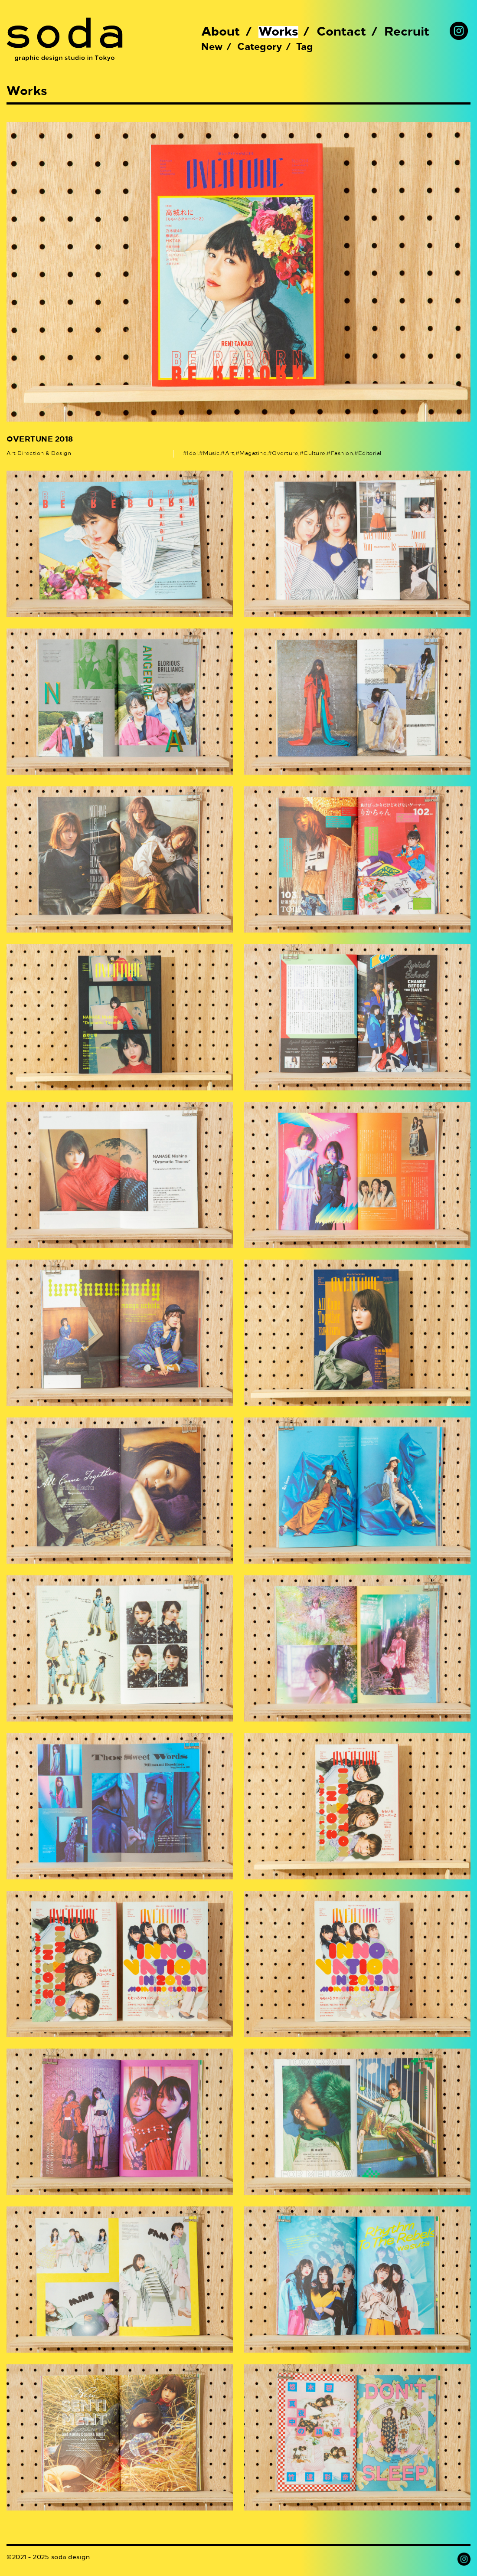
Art (230, 453)
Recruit (407, 32)
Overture (285, 453)
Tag (304, 47)
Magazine (253, 453)
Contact (341, 32)
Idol (192, 453)
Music (211, 453)
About (220, 32)
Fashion (342, 453)
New (211, 47)
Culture (315, 453)
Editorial (370, 453)
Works (278, 32)
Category (259, 47)
